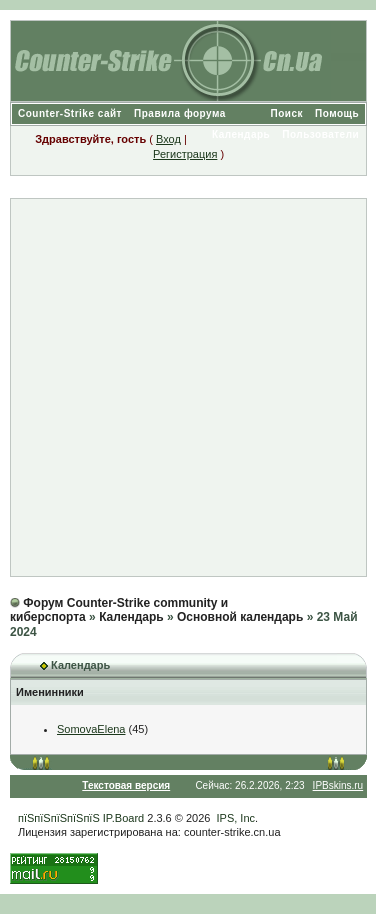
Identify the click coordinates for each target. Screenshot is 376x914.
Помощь (337, 113)
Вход (168, 139)
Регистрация (185, 154)
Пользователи (320, 134)
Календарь (241, 134)
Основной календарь (240, 617)
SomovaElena (91, 729)
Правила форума (180, 113)
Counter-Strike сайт (70, 113)
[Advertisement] (187, 387)
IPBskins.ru (338, 785)
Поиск (287, 113)
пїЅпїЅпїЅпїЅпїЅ (59, 818)
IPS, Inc (236, 818)
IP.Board (123, 818)
